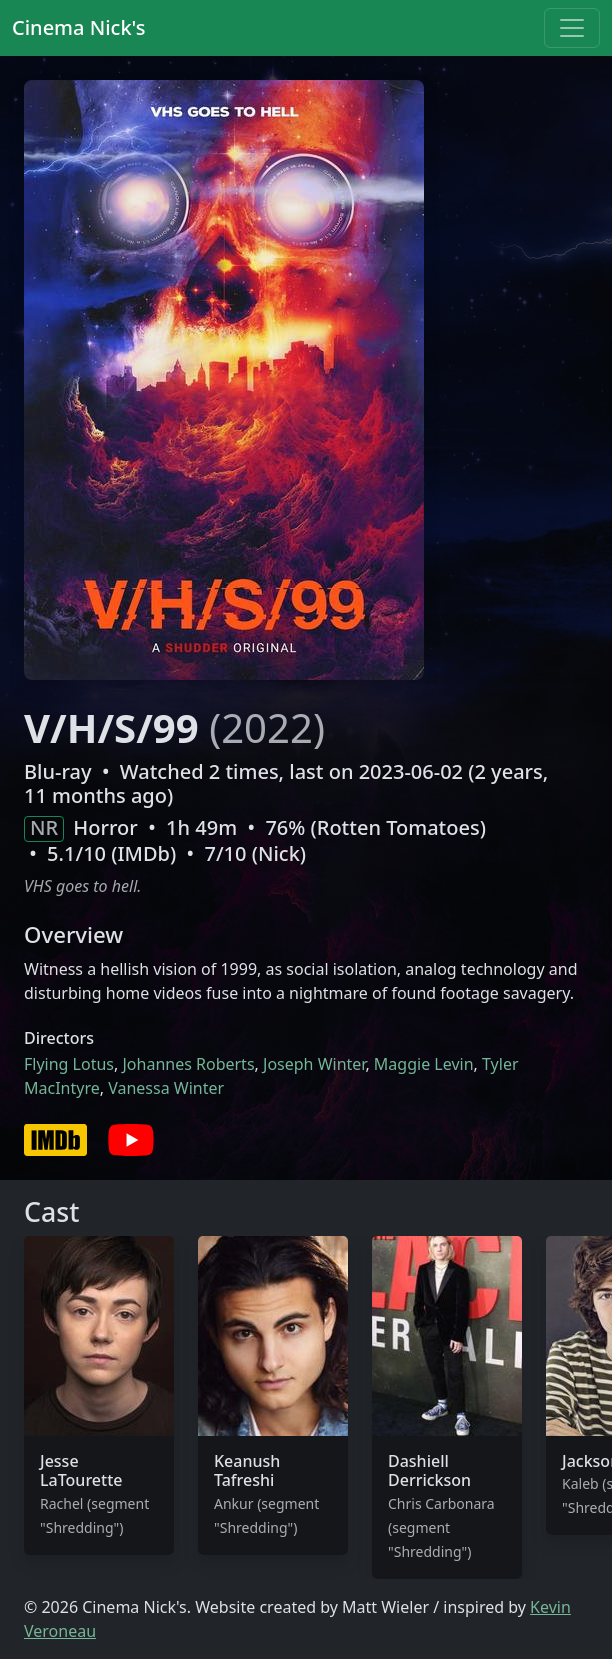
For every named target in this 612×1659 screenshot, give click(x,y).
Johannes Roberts (188, 1064)
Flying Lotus (69, 1064)
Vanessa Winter (166, 1088)
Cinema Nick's (78, 27)
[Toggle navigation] (572, 28)
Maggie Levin (424, 1064)
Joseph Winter (314, 1064)
